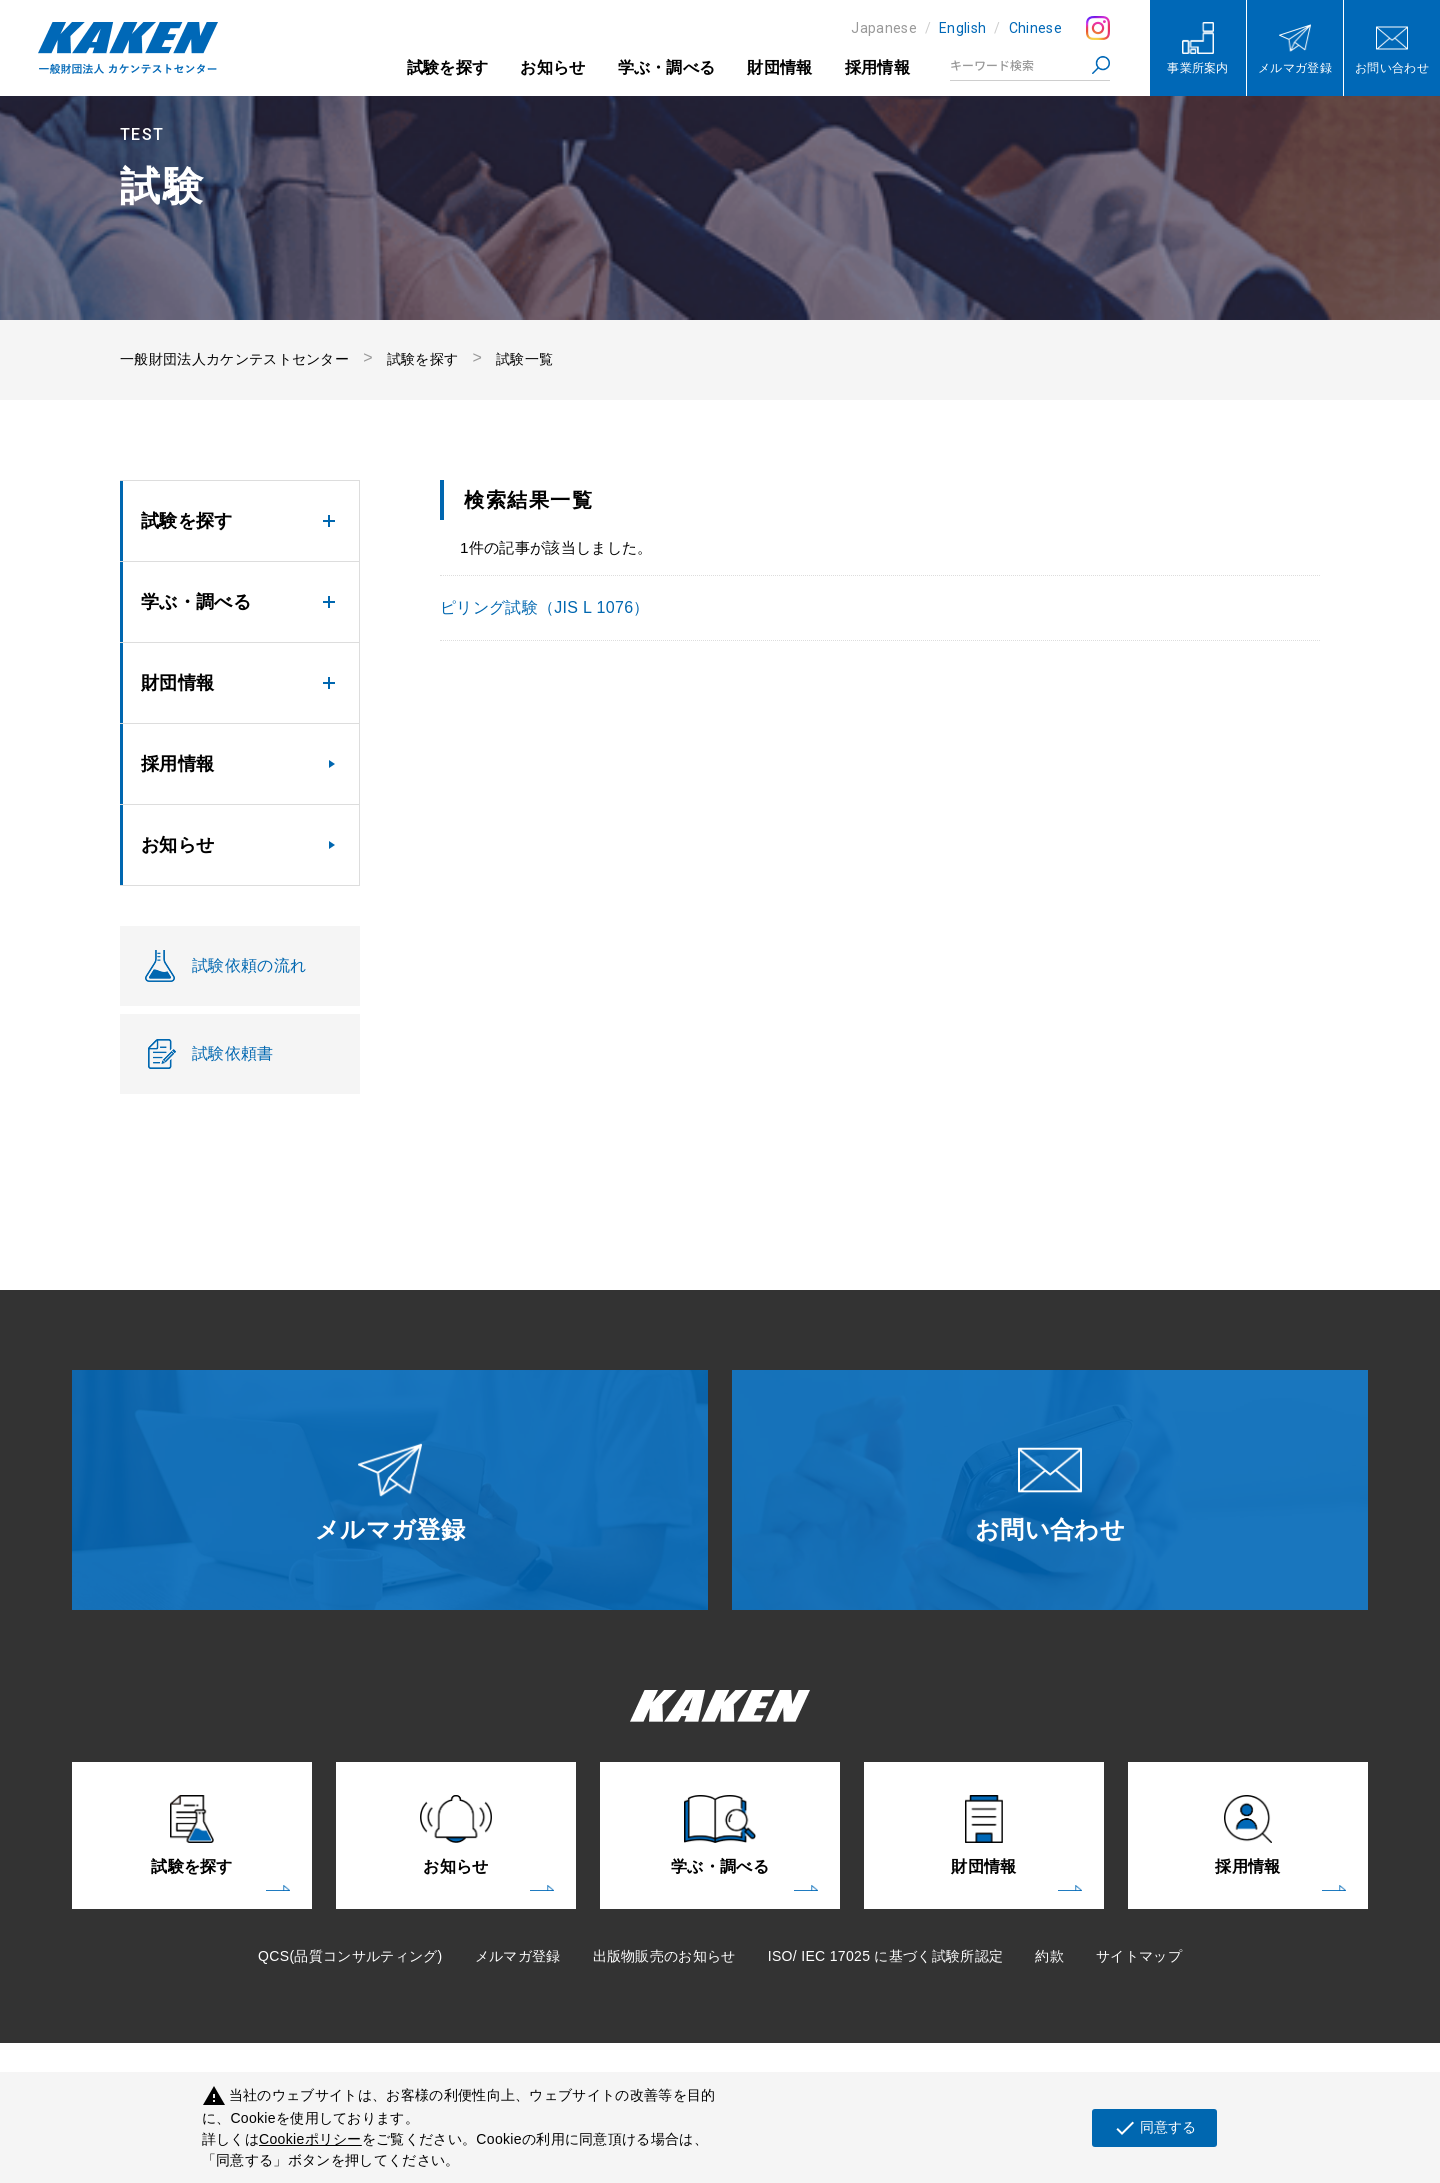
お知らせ (552, 67)
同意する (1154, 2128)
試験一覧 (524, 359)
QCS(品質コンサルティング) (350, 1956)
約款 (1049, 1956)
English (962, 28)
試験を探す (448, 67)
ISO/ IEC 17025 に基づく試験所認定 (886, 1956)
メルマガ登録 (518, 1956)
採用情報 (877, 67)
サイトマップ (1139, 1956)
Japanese (884, 28)
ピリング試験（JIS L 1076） (545, 607)
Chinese (1035, 28)
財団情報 (779, 67)
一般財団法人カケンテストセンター (234, 359)
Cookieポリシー (310, 2139)
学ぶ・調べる (667, 67)
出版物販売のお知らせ (664, 1956)
